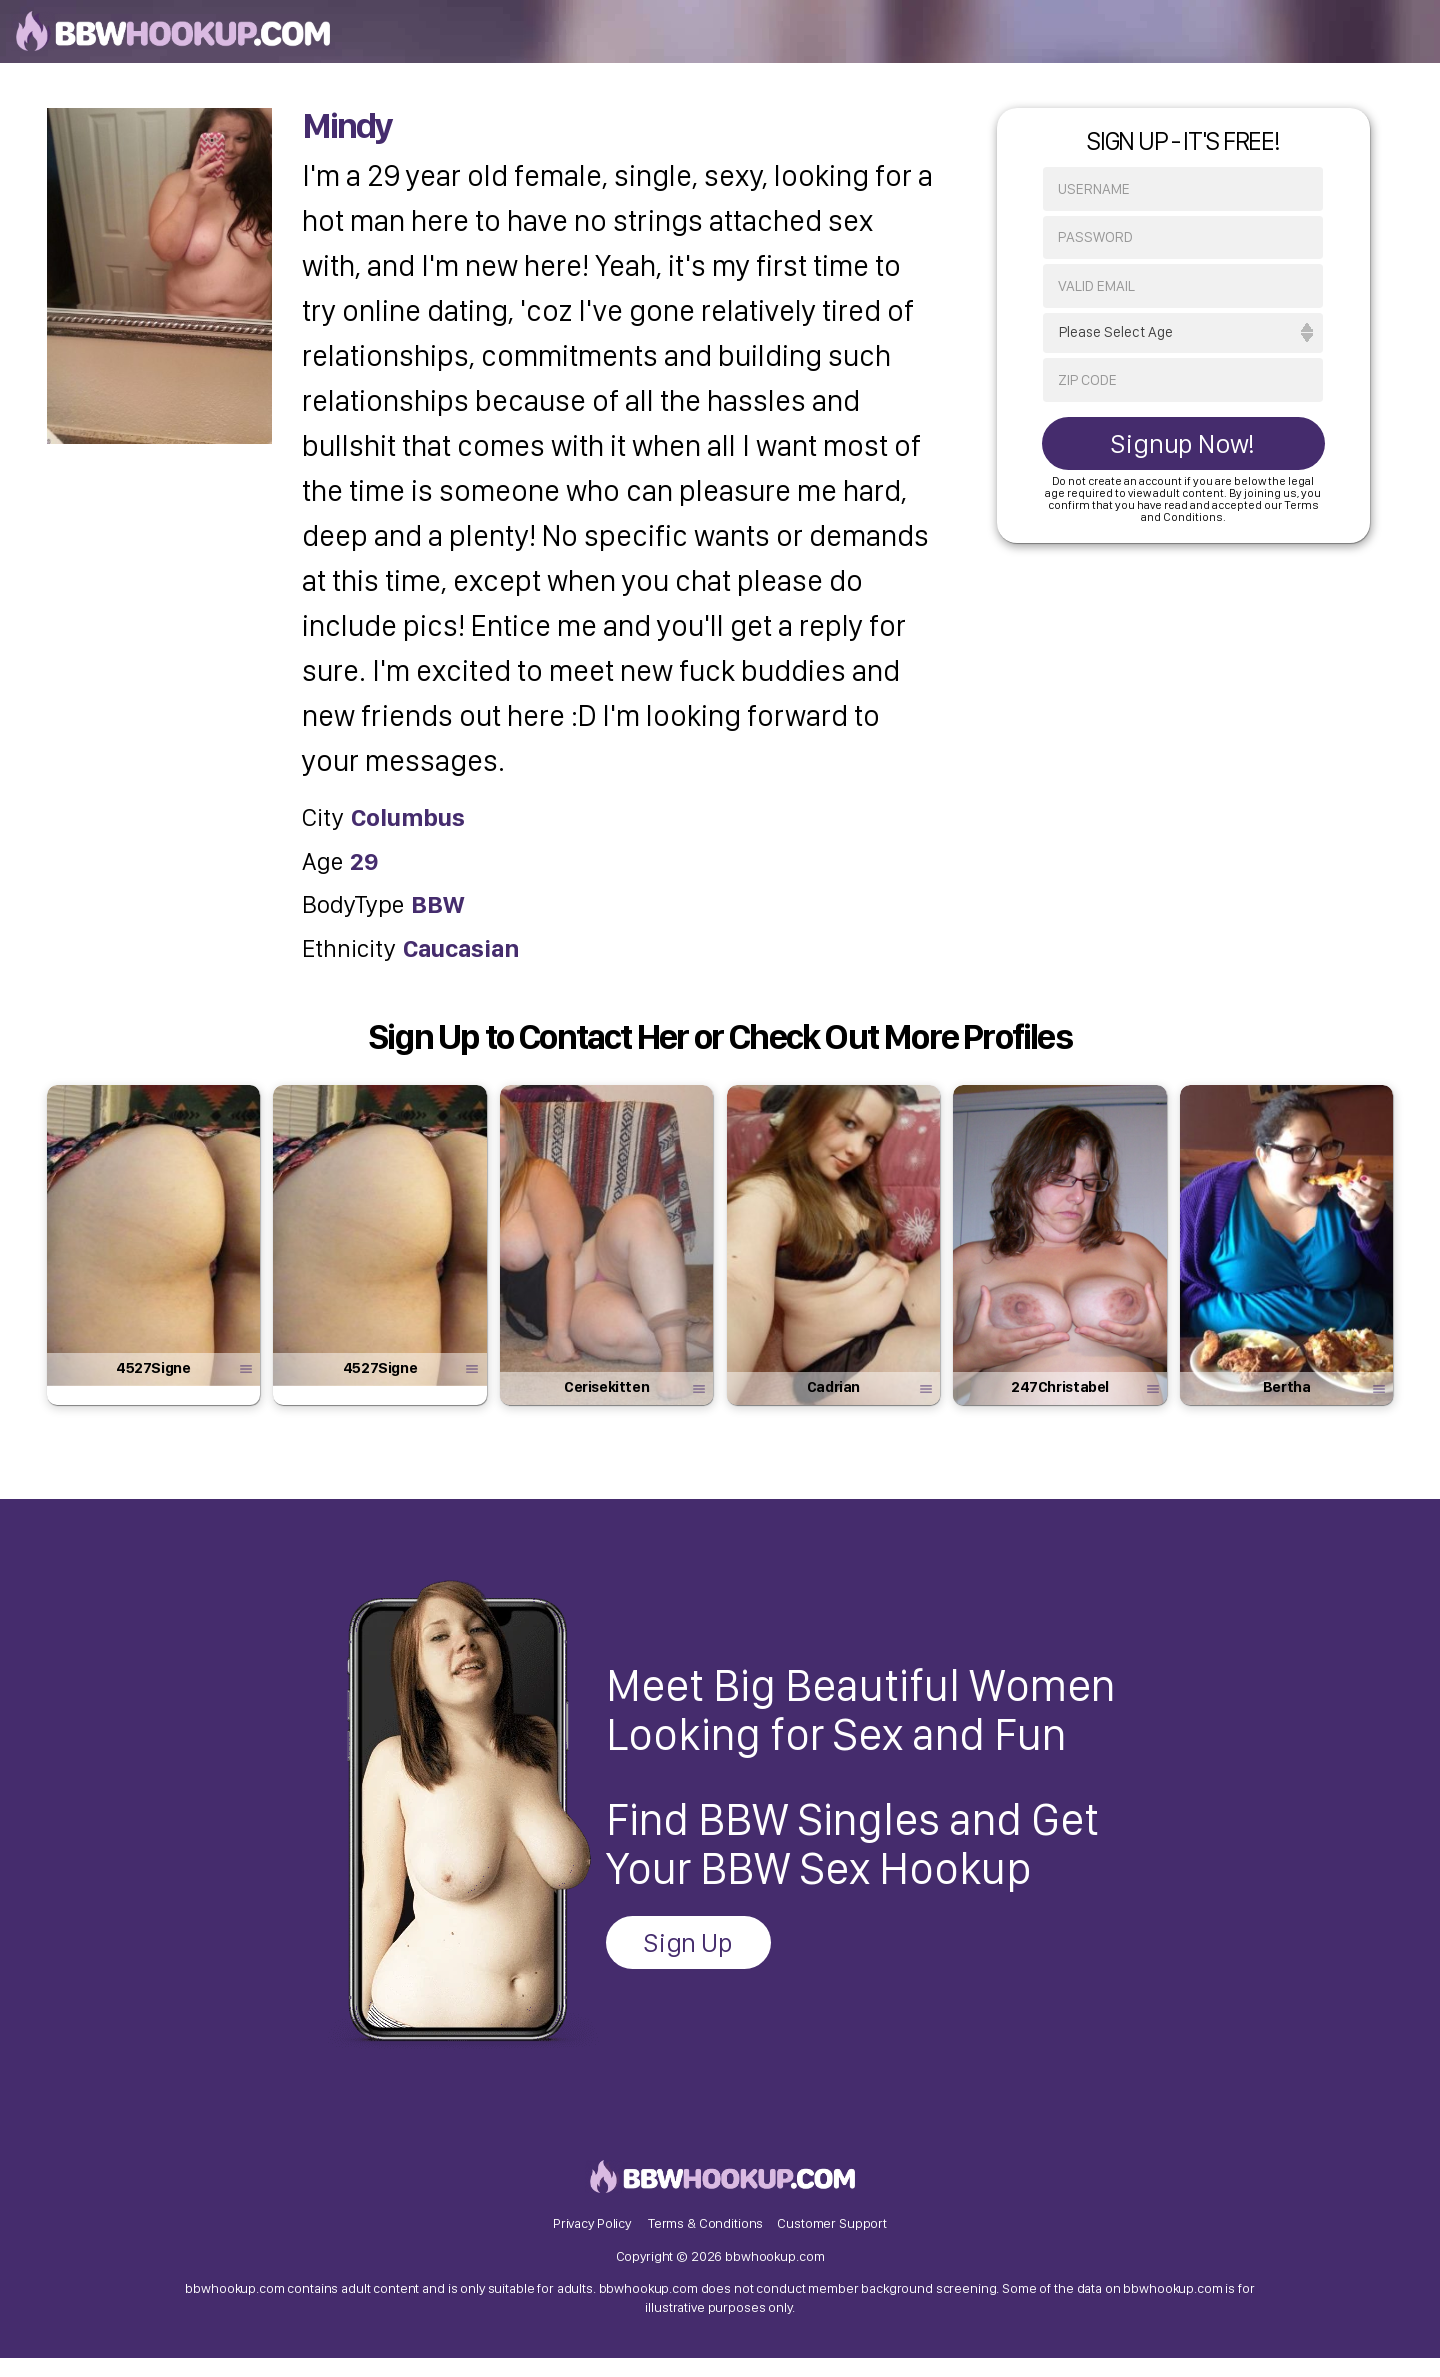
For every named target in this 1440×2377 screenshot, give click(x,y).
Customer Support (832, 2239)
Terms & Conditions (705, 2239)
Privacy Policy (592, 2239)
